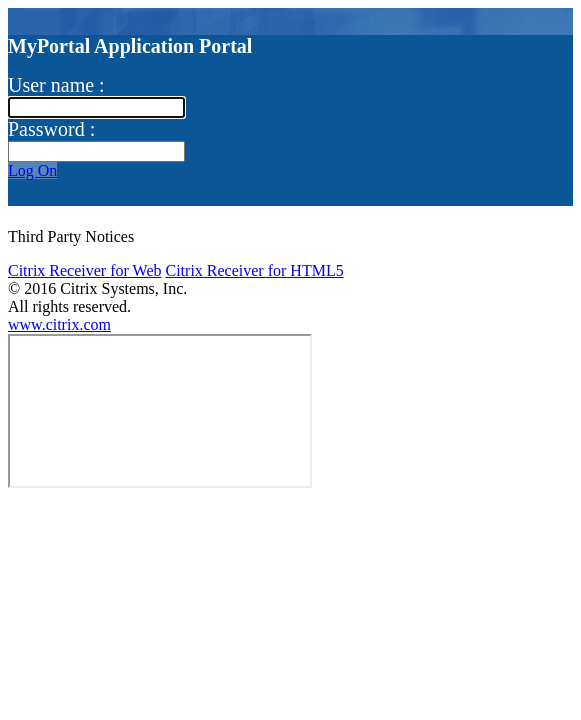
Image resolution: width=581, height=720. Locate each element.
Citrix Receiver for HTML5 (254, 270)
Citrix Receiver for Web (84, 270)
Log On (32, 170)
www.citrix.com (59, 324)
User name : (56, 85)
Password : (51, 129)
